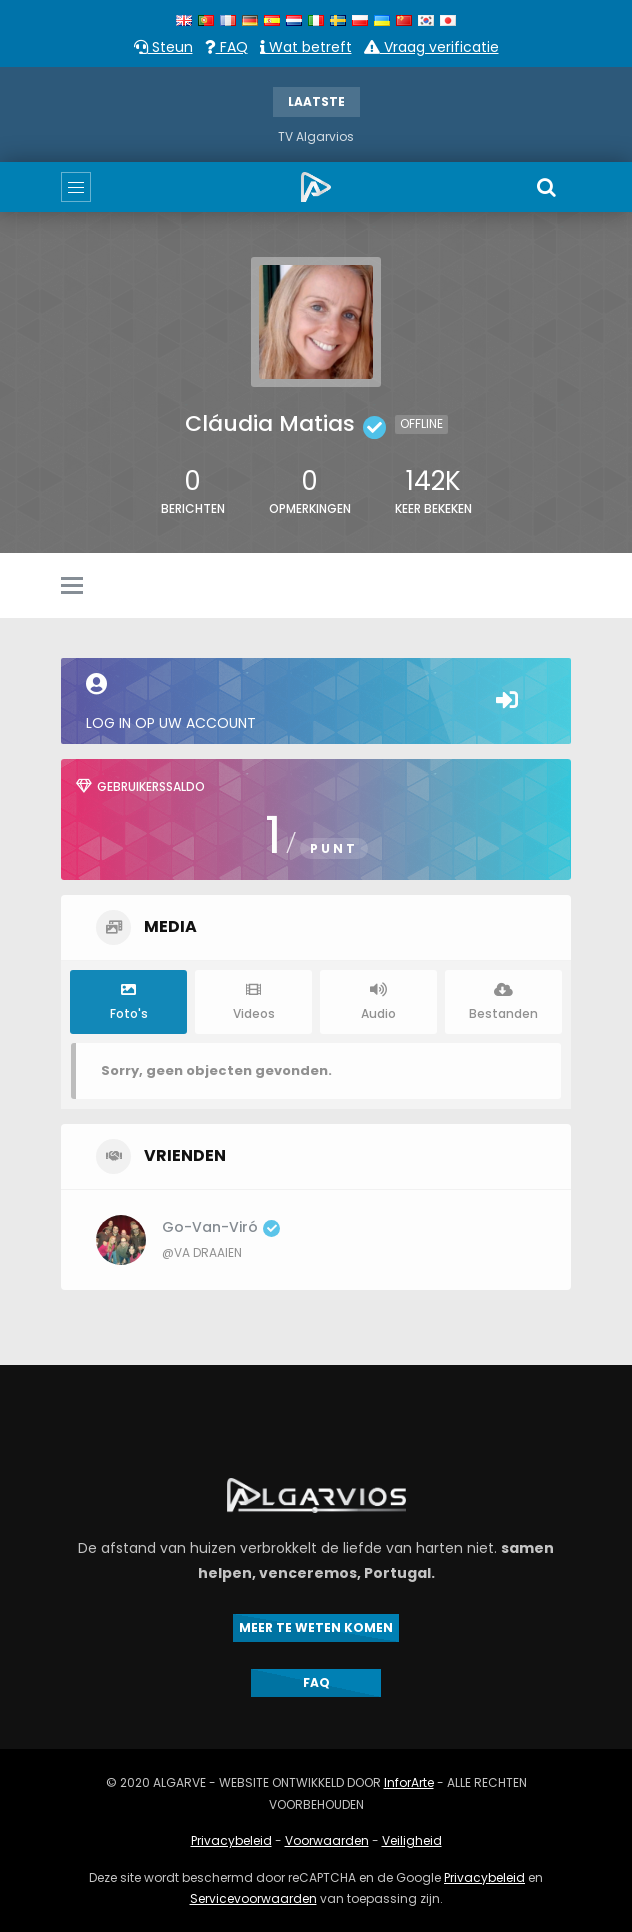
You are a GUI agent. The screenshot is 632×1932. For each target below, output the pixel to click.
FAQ (226, 47)
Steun (163, 47)
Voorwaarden (327, 1840)
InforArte (409, 1782)
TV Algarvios (316, 136)
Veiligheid (412, 1840)
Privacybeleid (231, 1840)
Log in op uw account (316, 703)
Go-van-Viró (221, 1227)
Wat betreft (306, 47)
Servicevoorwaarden (253, 1898)
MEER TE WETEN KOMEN (316, 1627)
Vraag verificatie (431, 47)
